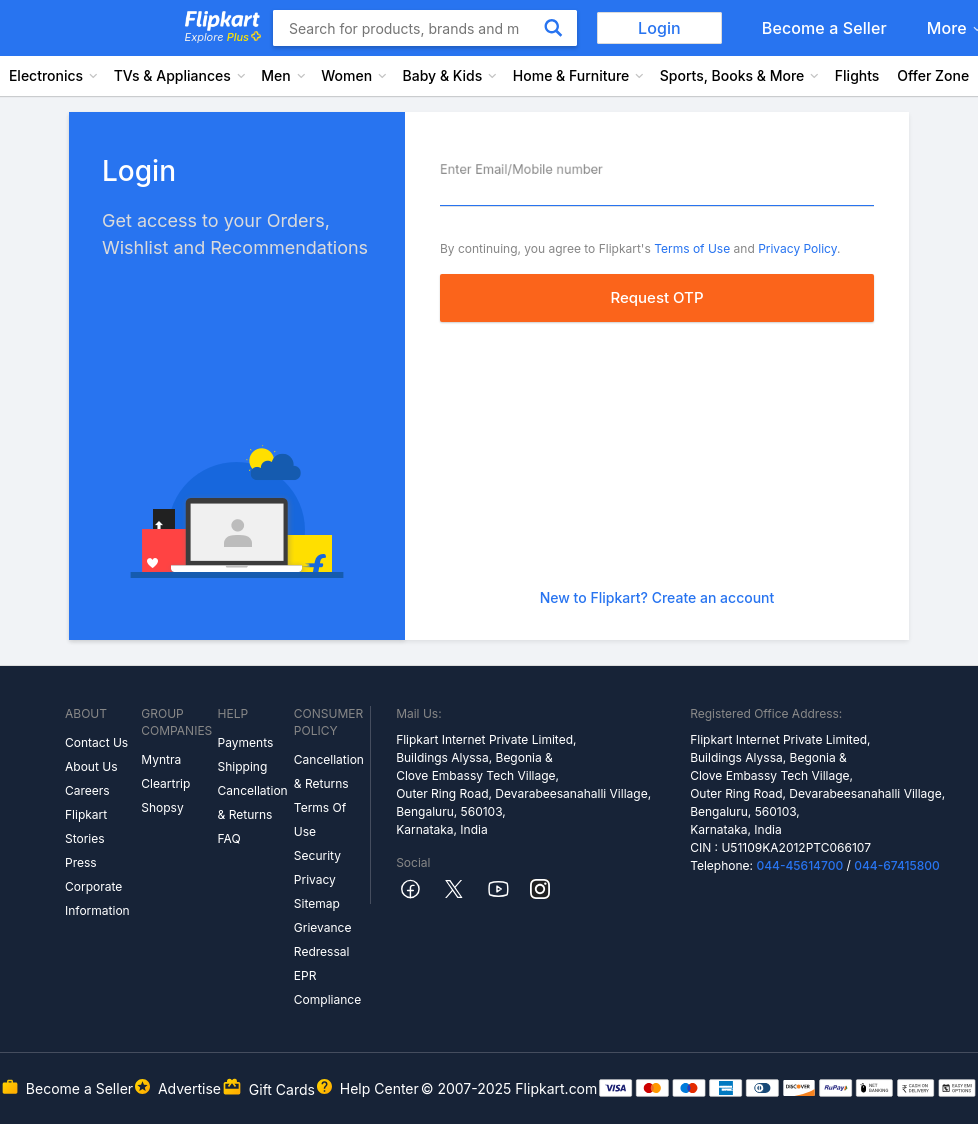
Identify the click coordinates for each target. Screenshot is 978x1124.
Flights (857, 75)
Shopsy (162, 807)
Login (659, 28)
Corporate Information (97, 898)
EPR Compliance (327, 987)
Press (81, 862)
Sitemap (317, 903)
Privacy (315, 879)
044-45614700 (799, 865)
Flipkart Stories (86, 826)
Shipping (243, 766)
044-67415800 (897, 865)
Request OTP (656, 297)
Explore (223, 37)
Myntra (161, 759)
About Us (91, 766)
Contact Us (96, 742)
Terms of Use (692, 248)
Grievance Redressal (323, 939)
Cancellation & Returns (253, 802)
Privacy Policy (797, 248)
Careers (87, 790)
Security (317, 855)
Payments (246, 742)
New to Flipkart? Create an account (657, 597)
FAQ (229, 838)
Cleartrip (165, 783)
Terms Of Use (320, 819)
